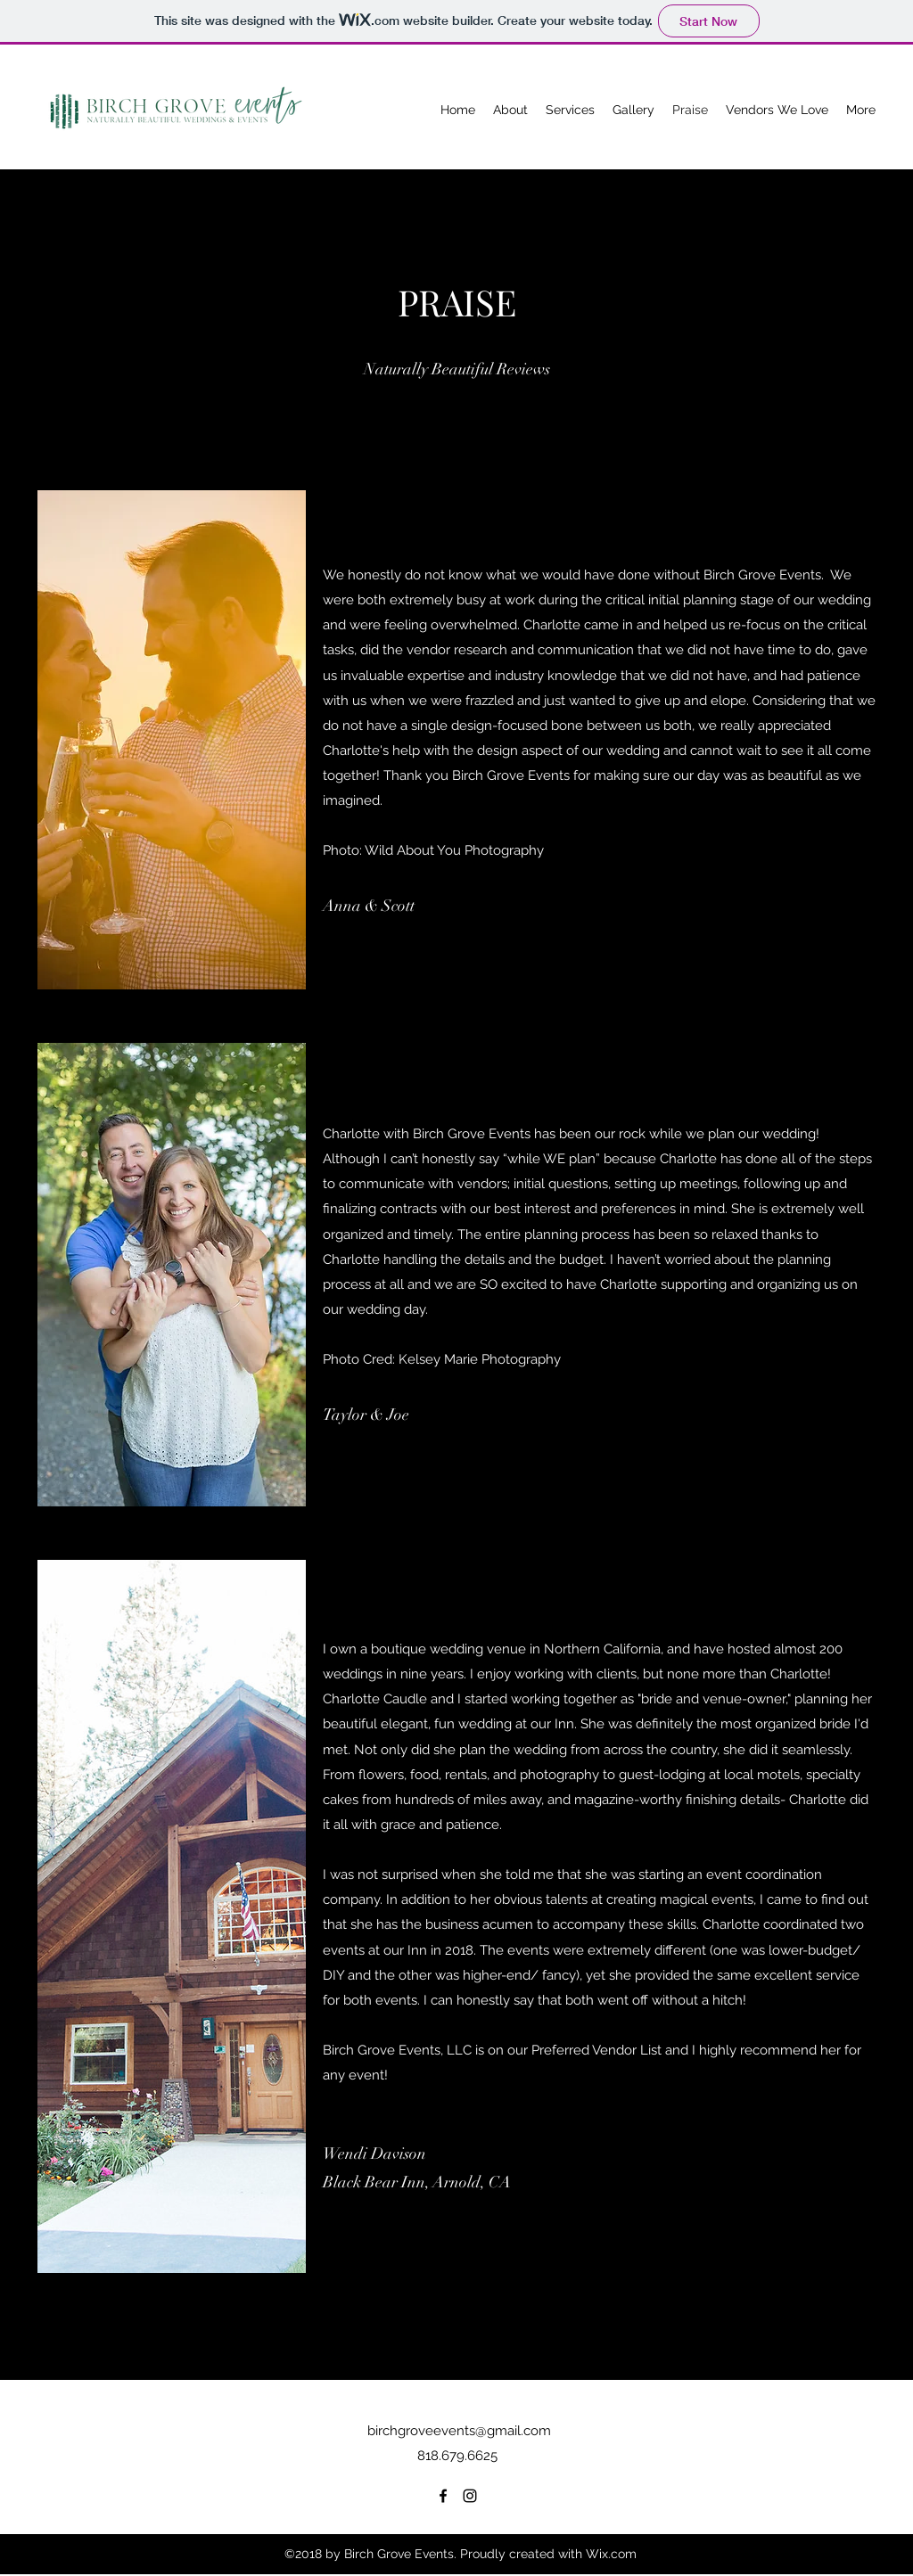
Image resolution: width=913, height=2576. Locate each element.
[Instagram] (470, 2496)
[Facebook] (443, 2496)
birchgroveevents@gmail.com (459, 2431)
